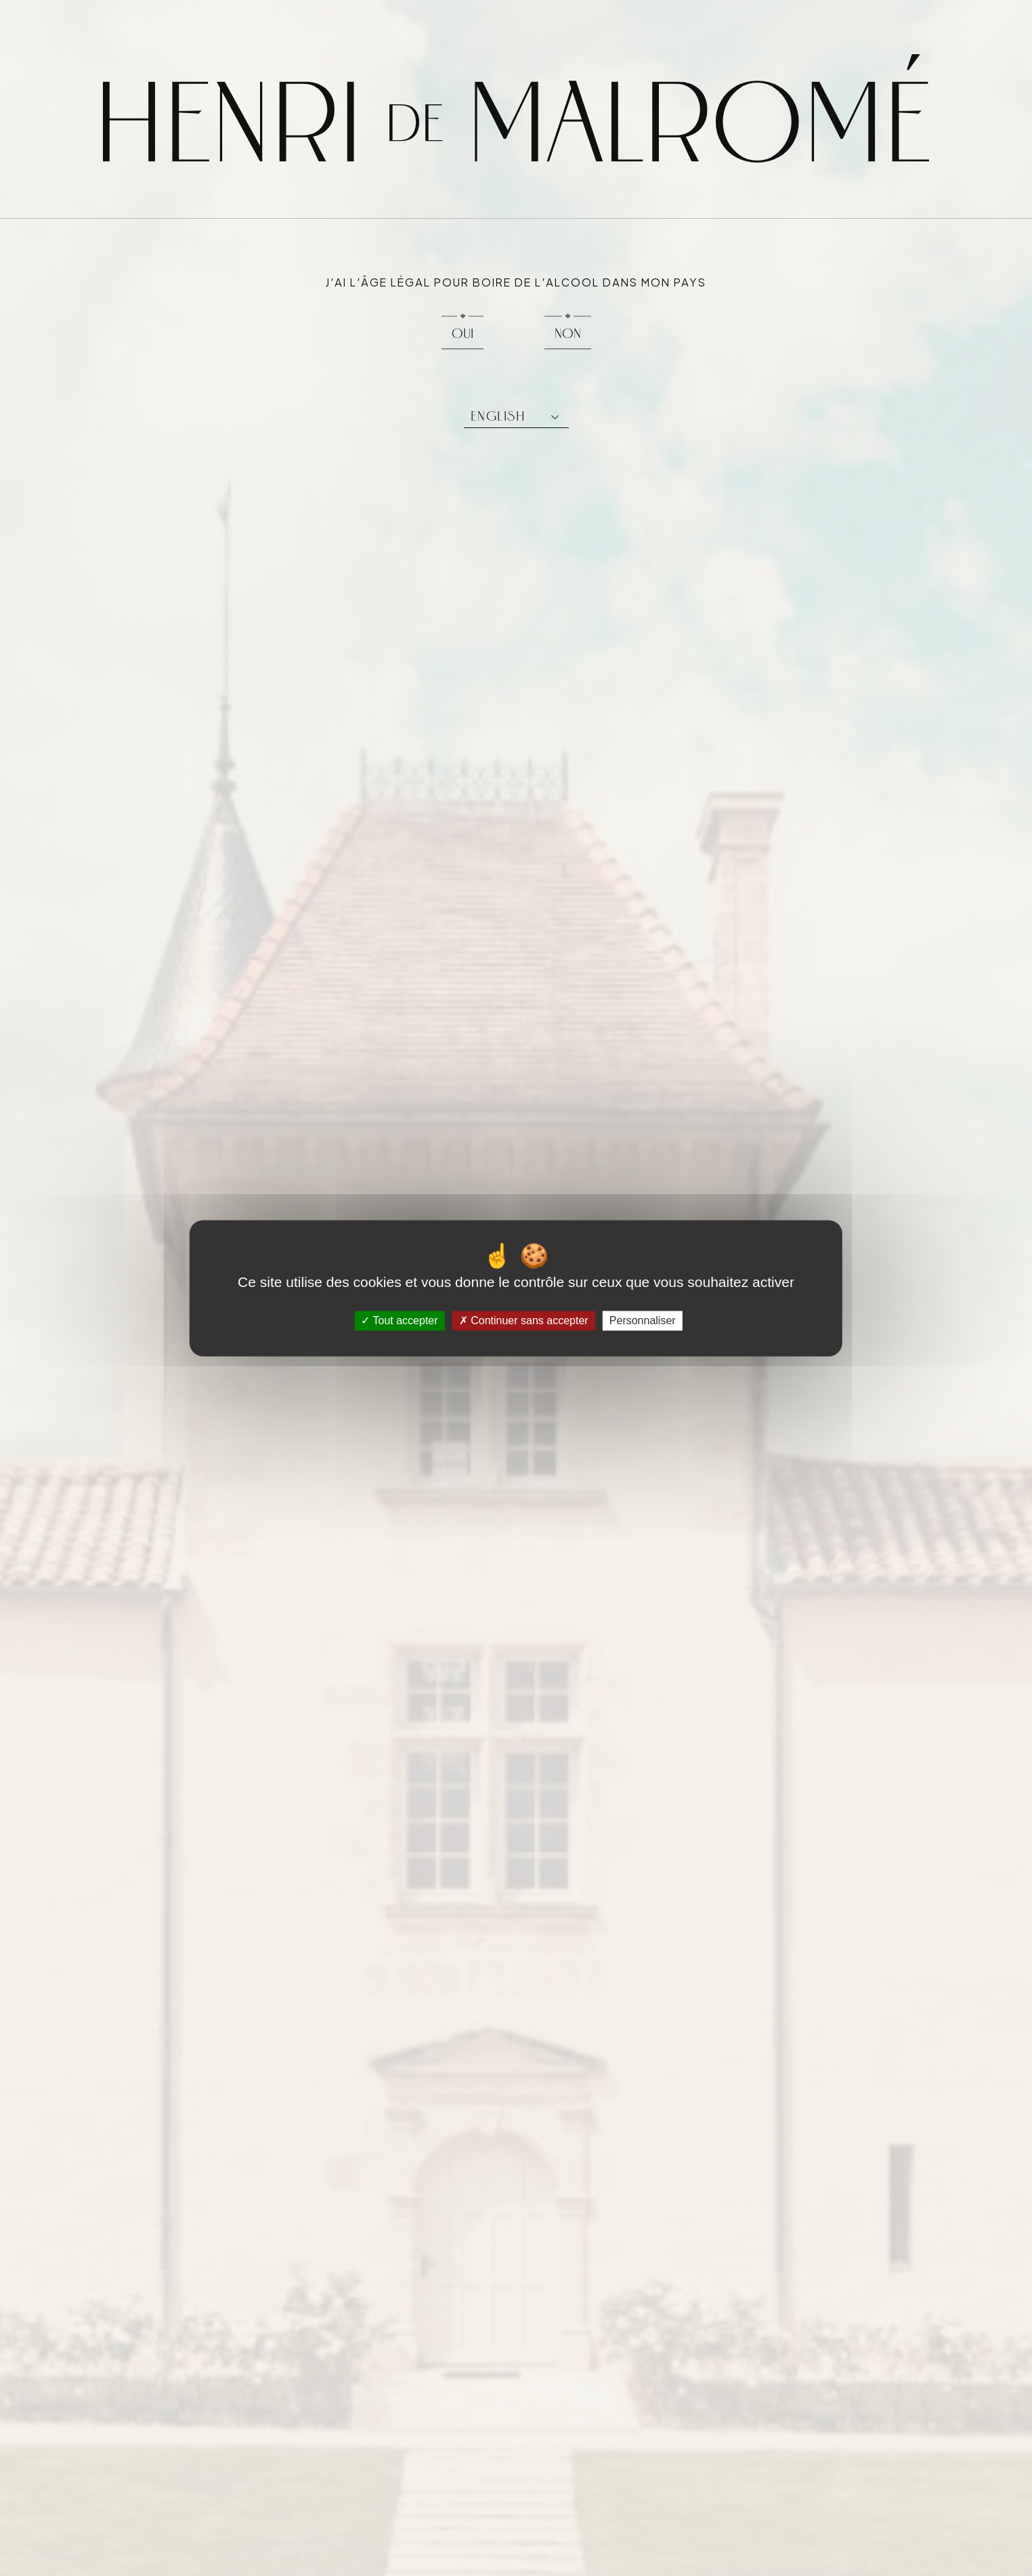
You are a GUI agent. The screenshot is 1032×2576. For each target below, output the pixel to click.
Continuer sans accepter (523, 1320)
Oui (462, 332)
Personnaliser (642, 1320)
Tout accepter (399, 1320)
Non (568, 332)
